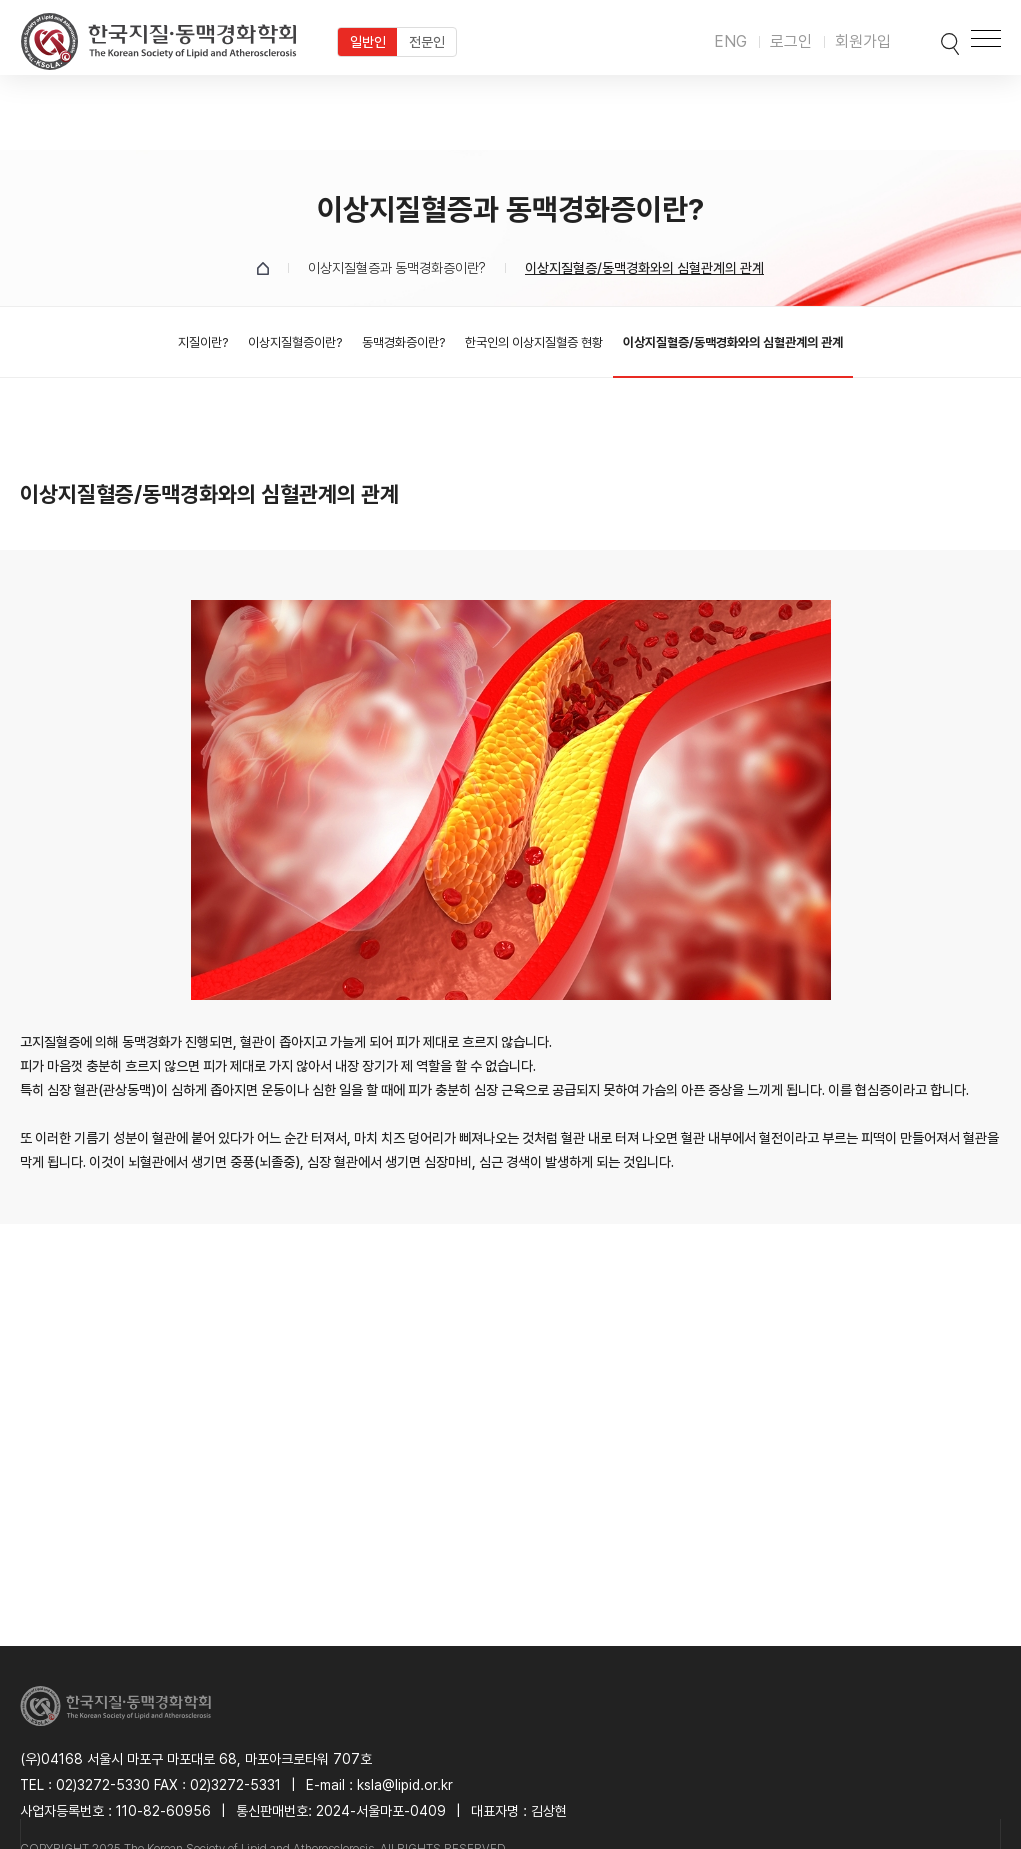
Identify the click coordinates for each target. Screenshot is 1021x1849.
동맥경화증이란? (403, 342)
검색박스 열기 (928, 38)
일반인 (368, 42)
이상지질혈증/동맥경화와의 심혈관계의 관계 (733, 342)
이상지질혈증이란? (295, 342)
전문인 (427, 42)
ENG (730, 41)
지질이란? (203, 342)
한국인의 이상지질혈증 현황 (534, 342)
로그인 (791, 41)
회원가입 (863, 41)
